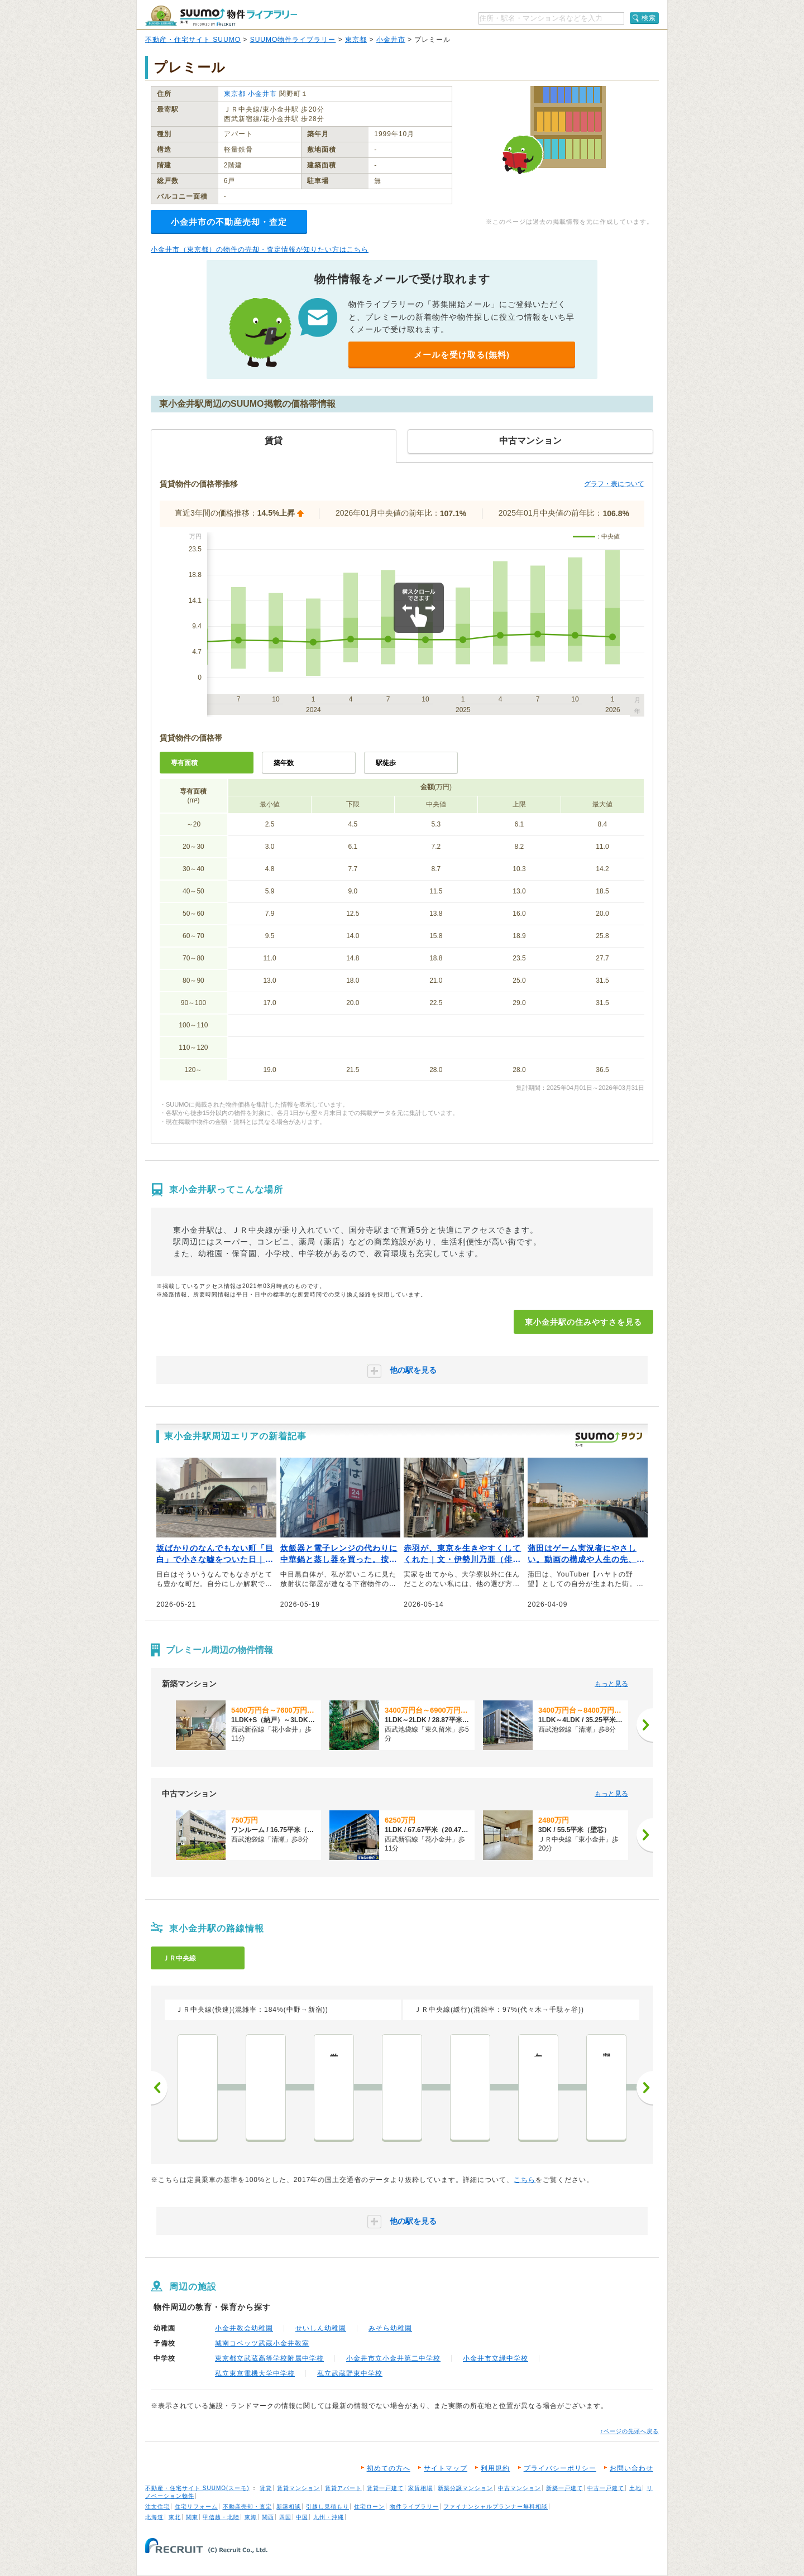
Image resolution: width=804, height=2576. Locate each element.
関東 (192, 2517)
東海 (251, 2517)
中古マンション (519, 2488)
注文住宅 (157, 2506)
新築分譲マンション (465, 2488)
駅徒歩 (386, 763)
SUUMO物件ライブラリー (293, 40)
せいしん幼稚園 (320, 2328)
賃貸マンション (298, 2488)
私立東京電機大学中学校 (255, 2373)
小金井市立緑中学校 (495, 2358)
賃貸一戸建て (385, 2488)
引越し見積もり (327, 2506)
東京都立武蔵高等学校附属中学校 (269, 2358)
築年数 (284, 763)
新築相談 (288, 2506)
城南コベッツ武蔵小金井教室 (262, 2343)
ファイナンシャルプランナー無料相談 (495, 2506)
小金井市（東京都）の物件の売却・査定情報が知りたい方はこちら (259, 249)
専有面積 (184, 763)
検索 (649, 18)
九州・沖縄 (328, 2517)
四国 (285, 2517)
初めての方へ (388, 2468)
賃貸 (266, 2488)
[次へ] (644, 1725)
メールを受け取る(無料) (462, 354)
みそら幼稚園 (390, 2328)
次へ (644, 2087)
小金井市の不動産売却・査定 (229, 222)
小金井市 (390, 40)
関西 (268, 2517)
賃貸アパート (343, 2488)
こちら (524, 2180)
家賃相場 (420, 2488)
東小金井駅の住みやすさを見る (583, 1322)
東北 (175, 2517)
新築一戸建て (564, 2488)
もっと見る (611, 1684)
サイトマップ (445, 2468)
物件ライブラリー (414, 2506)
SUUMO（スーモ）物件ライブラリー (221, 16)
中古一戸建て (605, 2488)
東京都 (356, 40)
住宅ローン (369, 2506)
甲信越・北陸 (221, 2517)
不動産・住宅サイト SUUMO (193, 40)
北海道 (154, 2517)
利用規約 (495, 2468)
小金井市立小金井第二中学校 (393, 2358)
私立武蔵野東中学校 (349, 2373)
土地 (635, 2488)
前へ (159, 2087)
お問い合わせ (631, 2468)
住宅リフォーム (196, 2506)
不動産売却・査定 (247, 2506)
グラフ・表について (614, 484)
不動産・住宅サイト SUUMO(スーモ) (197, 2488)
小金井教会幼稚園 (244, 2328)
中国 (302, 2517)
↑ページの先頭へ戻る (629, 2431)
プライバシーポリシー (560, 2468)
